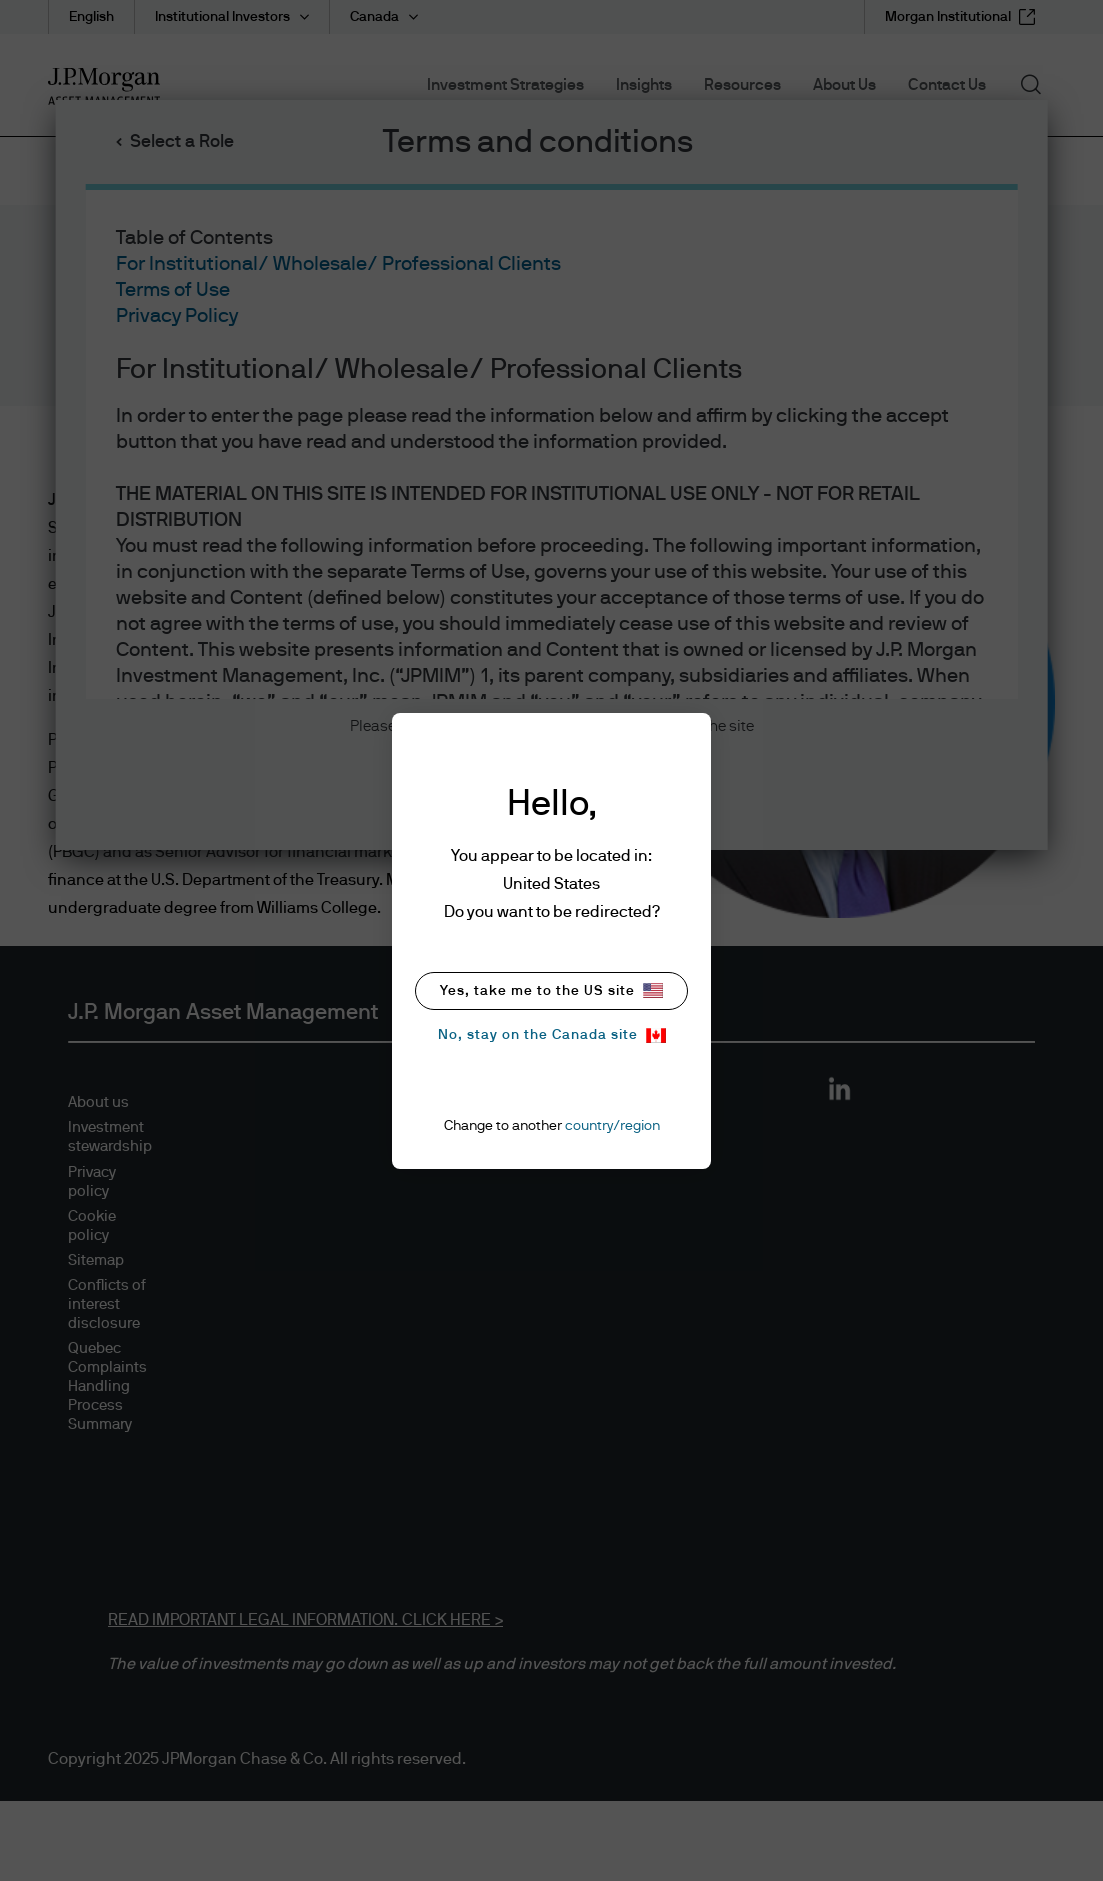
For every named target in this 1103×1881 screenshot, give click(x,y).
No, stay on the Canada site (552, 1035)
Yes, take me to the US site (551, 990)
